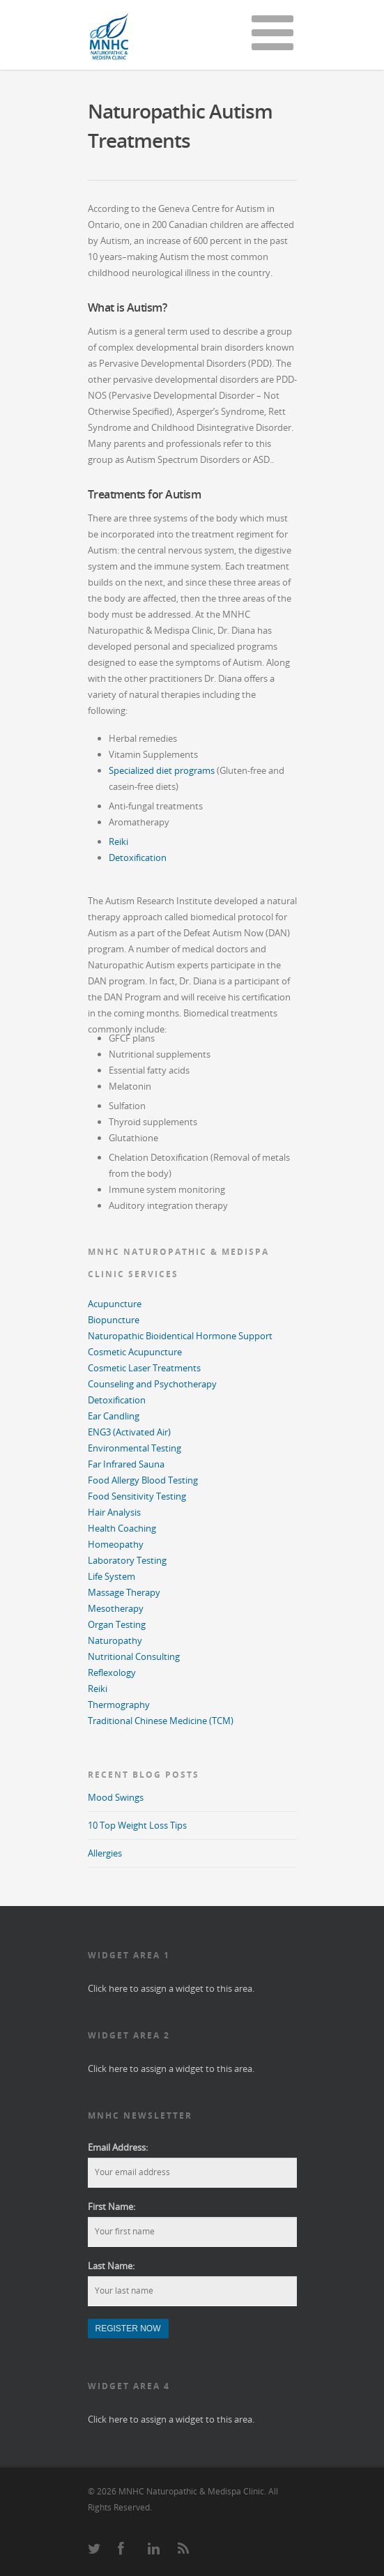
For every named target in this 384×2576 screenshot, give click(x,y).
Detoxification (138, 857)
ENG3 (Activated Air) (129, 1432)
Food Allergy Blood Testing (143, 1480)
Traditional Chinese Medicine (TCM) (160, 1720)
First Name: (111, 2206)
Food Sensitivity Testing (137, 1496)
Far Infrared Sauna (126, 1464)
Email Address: (118, 2147)
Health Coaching (122, 1528)
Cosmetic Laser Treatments (144, 1368)
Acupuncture (114, 1303)
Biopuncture (113, 1319)
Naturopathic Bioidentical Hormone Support (180, 1335)
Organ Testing (117, 1624)
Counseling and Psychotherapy (152, 1384)
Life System (111, 1576)
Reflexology (112, 1672)
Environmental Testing (134, 1448)
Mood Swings (116, 1797)
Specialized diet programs (162, 770)
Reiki (118, 841)
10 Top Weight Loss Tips (137, 1825)
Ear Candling (113, 1416)
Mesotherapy (116, 1608)
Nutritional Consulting (134, 1656)
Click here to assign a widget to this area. (171, 1988)
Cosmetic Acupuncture (135, 1352)
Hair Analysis (114, 1512)
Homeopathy (116, 1544)
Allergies (105, 1853)
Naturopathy (115, 1640)
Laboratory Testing (127, 1560)
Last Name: (111, 2265)
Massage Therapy (124, 1592)
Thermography (119, 1704)
